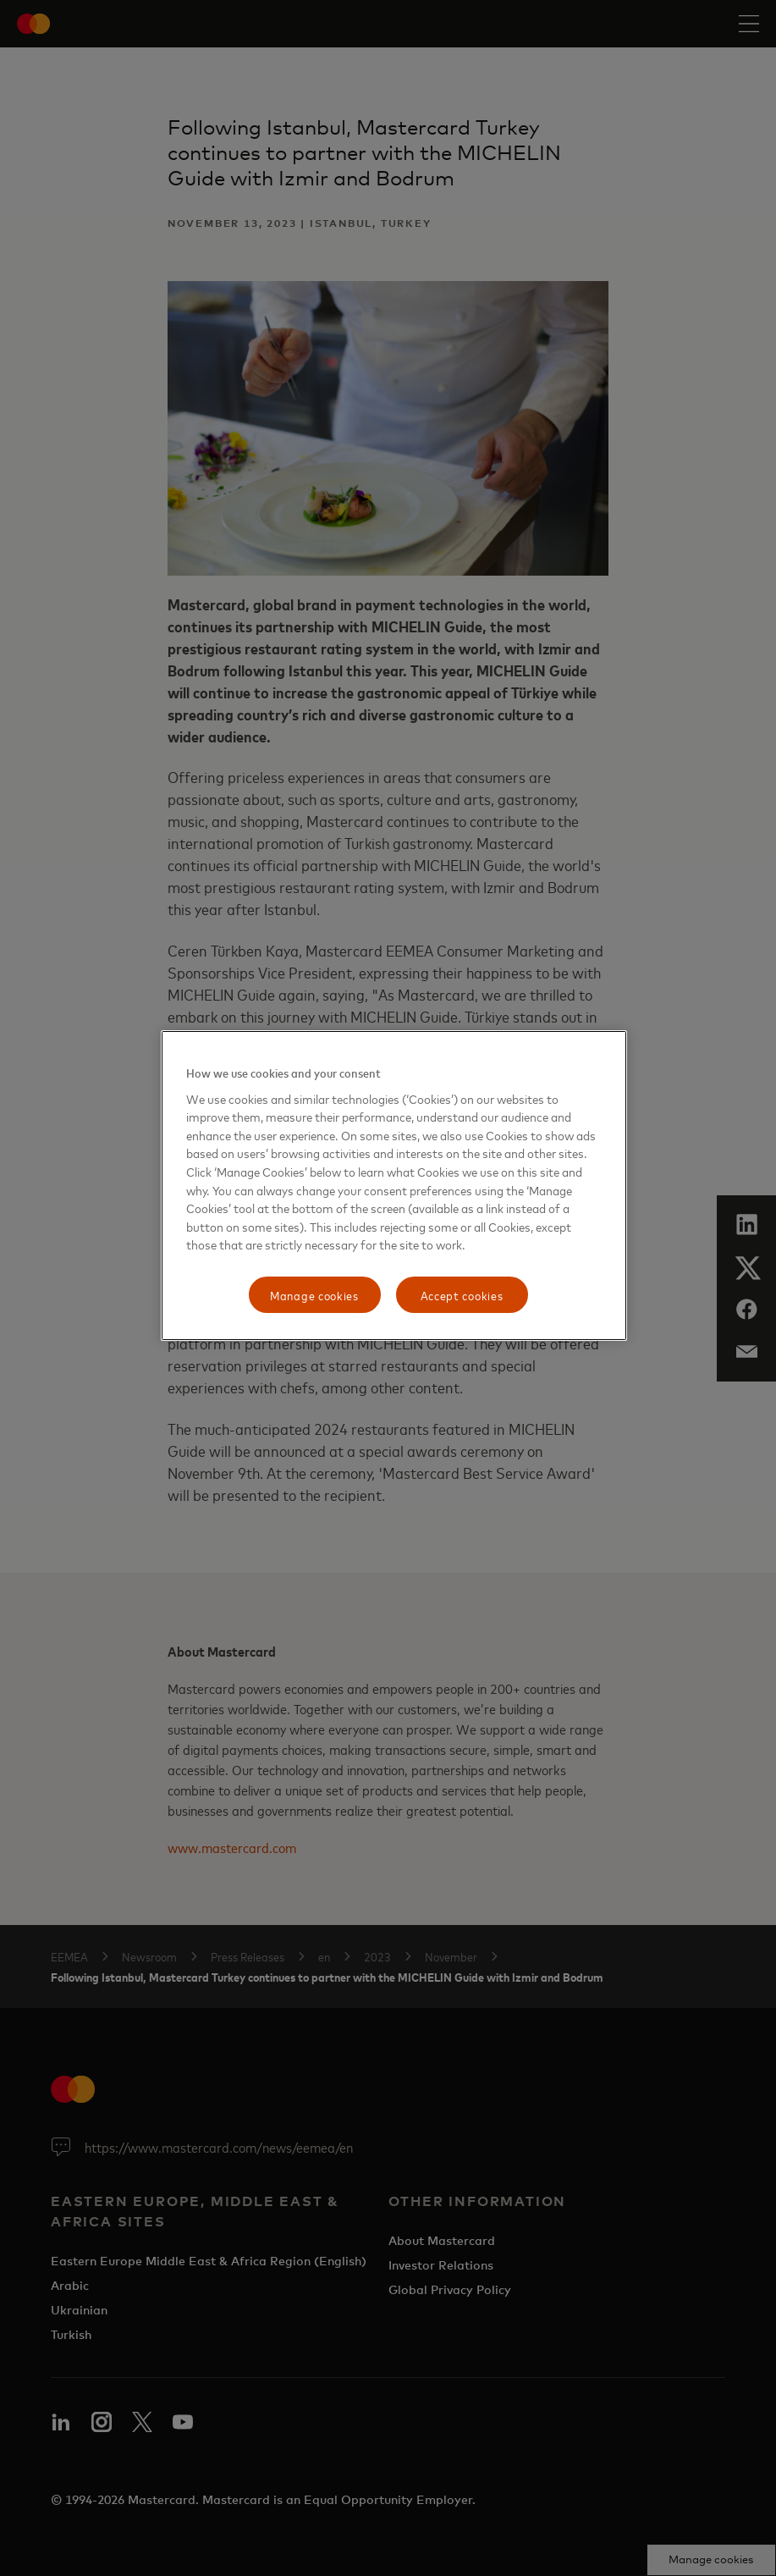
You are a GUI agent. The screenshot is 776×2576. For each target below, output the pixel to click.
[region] (393, 1185)
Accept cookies (462, 1295)
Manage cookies (314, 1295)
